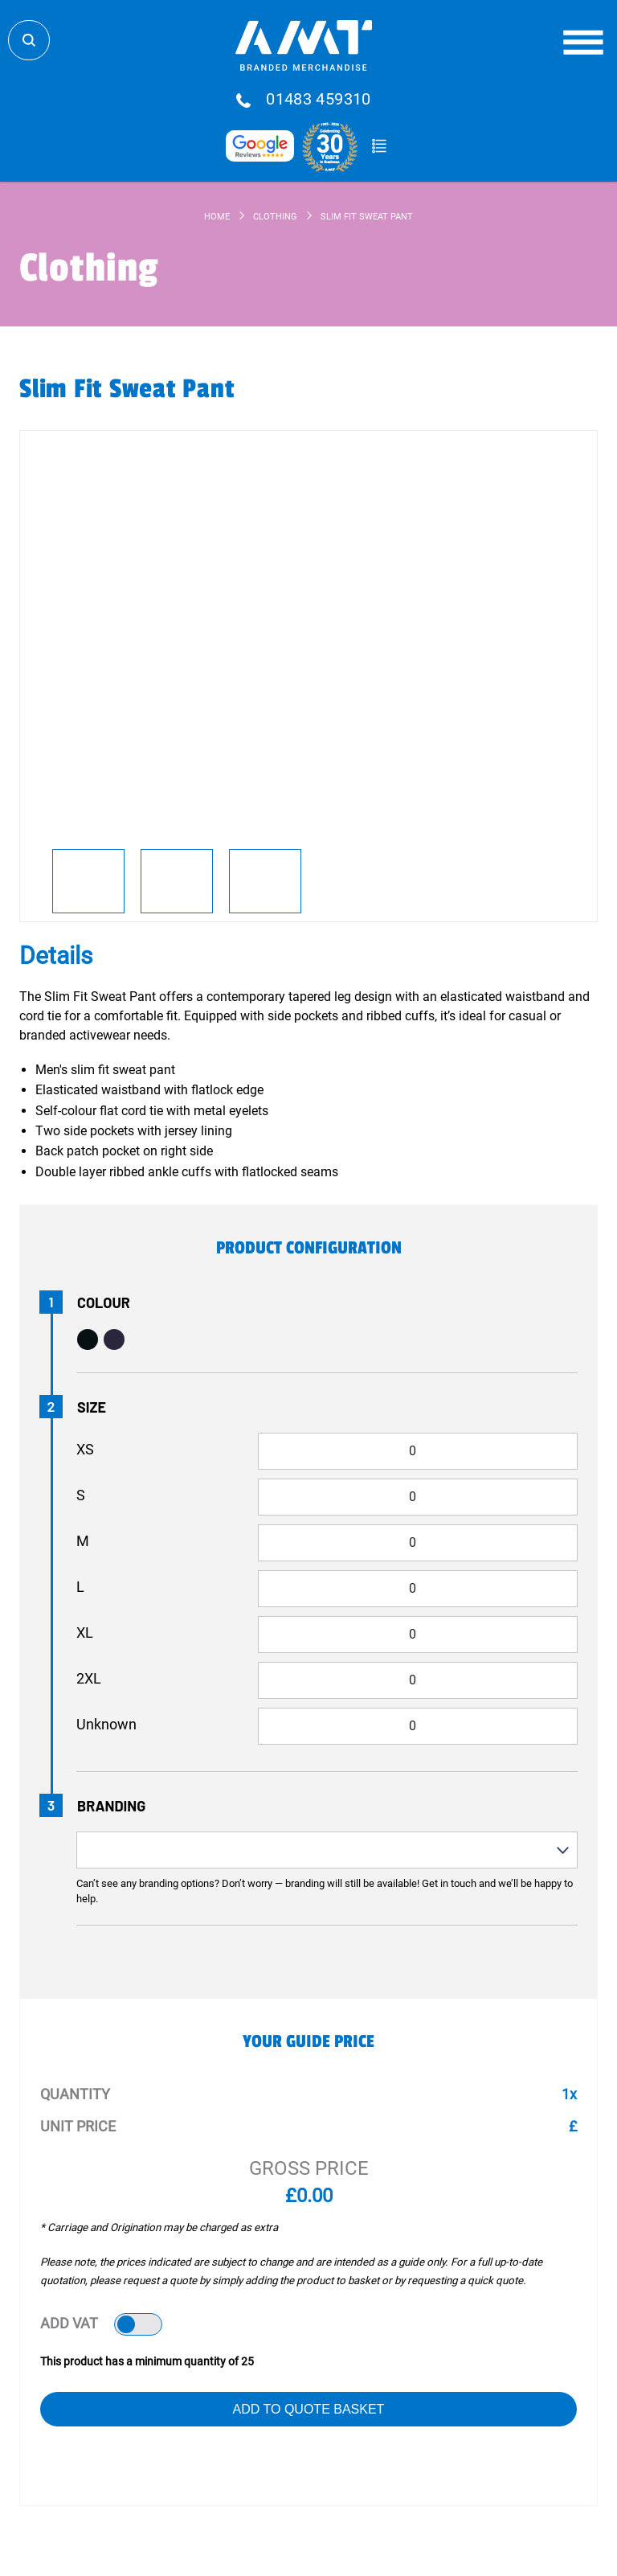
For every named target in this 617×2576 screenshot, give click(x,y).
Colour (103, 1302)
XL (84, 1632)
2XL (88, 1678)
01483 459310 (318, 100)
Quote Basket (379, 146)
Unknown (106, 1724)
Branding (111, 1806)
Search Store (29, 40)
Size (91, 1407)
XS (85, 1449)
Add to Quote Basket (309, 2409)
